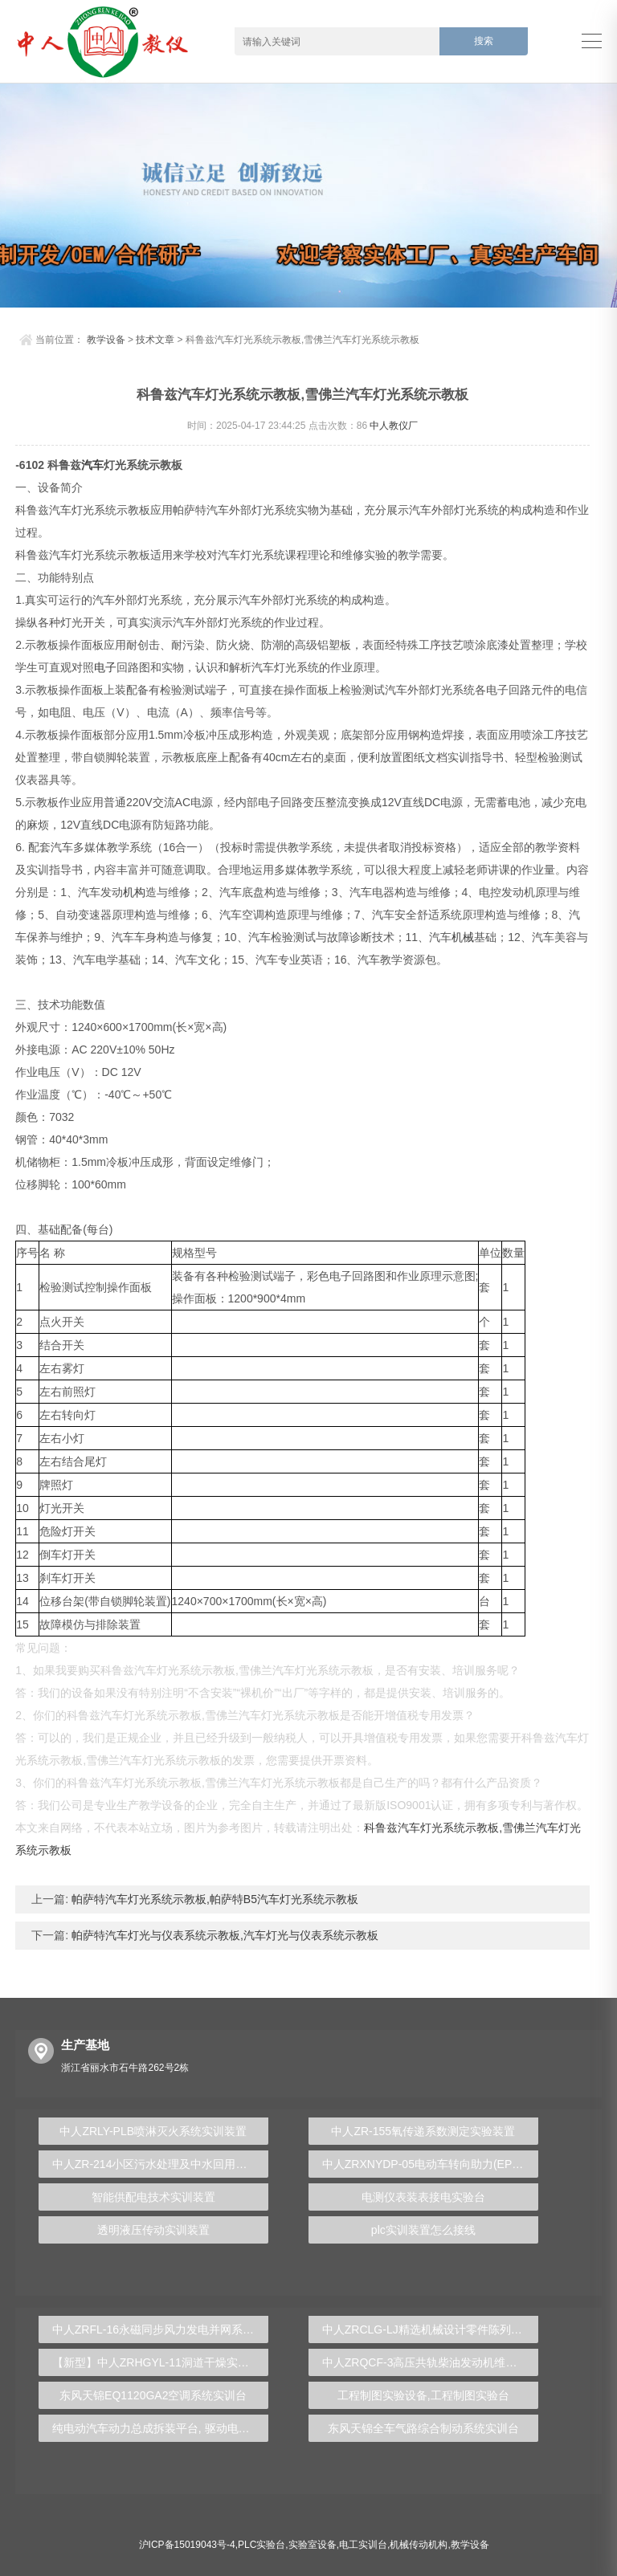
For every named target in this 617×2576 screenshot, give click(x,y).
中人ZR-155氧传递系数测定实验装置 (423, 2131)
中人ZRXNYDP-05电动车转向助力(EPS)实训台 (430, 2164)
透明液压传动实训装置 (153, 2229)
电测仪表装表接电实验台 (423, 2197)
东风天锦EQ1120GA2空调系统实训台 (153, 2395)
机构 (134, 892)
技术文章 (155, 339)
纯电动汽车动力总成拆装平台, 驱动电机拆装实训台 (160, 2428)
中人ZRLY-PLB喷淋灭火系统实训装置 (153, 2131)
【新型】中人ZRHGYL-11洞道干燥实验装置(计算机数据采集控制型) (160, 2362)
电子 (105, 667)
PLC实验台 (261, 2544)
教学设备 (106, 339)
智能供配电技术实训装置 (153, 2197)
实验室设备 (312, 2544)
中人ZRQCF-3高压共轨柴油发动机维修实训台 (430, 2362)
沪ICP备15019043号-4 (187, 2544)
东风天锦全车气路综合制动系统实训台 (423, 2428)
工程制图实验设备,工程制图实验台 (423, 2395)
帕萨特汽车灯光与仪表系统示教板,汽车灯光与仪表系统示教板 (223, 1935)
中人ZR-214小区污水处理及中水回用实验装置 (160, 2164)
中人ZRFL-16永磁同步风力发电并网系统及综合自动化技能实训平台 (160, 2329)
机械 (463, 937)
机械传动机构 (418, 2544)
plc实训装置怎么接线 (423, 2229)
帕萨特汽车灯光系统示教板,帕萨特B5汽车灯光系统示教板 (213, 1899)
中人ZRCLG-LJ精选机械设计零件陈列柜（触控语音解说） (430, 2329)
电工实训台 (363, 2544)
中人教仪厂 (394, 425)
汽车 (92, 465)
